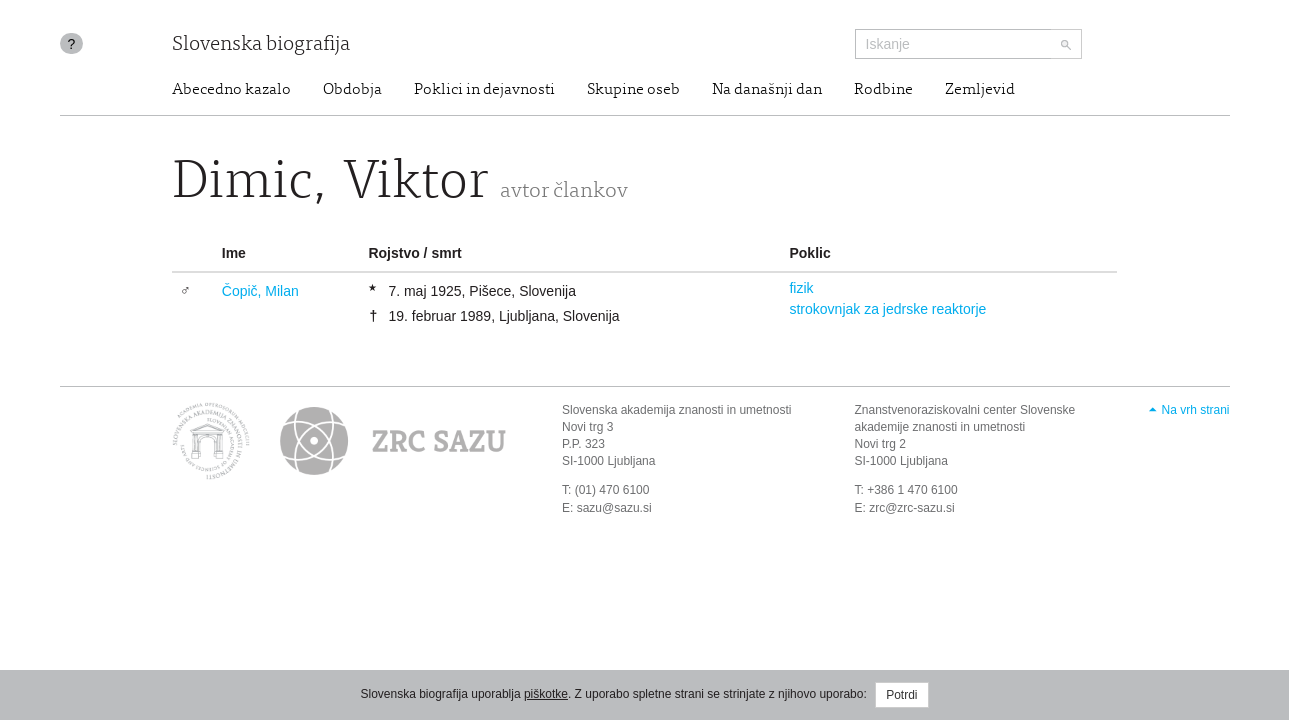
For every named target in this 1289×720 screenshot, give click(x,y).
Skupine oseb (633, 90)
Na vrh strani (1195, 410)
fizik (801, 288)
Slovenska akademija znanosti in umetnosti (676, 410)
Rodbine (883, 90)
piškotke (546, 694)
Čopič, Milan (260, 291)
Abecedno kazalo (231, 90)
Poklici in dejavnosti (484, 90)
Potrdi (901, 695)
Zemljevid (980, 90)
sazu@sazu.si (614, 508)
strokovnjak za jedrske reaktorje (887, 309)
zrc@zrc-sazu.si (912, 508)
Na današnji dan (767, 90)
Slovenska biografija (261, 45)
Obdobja (352, 90)
